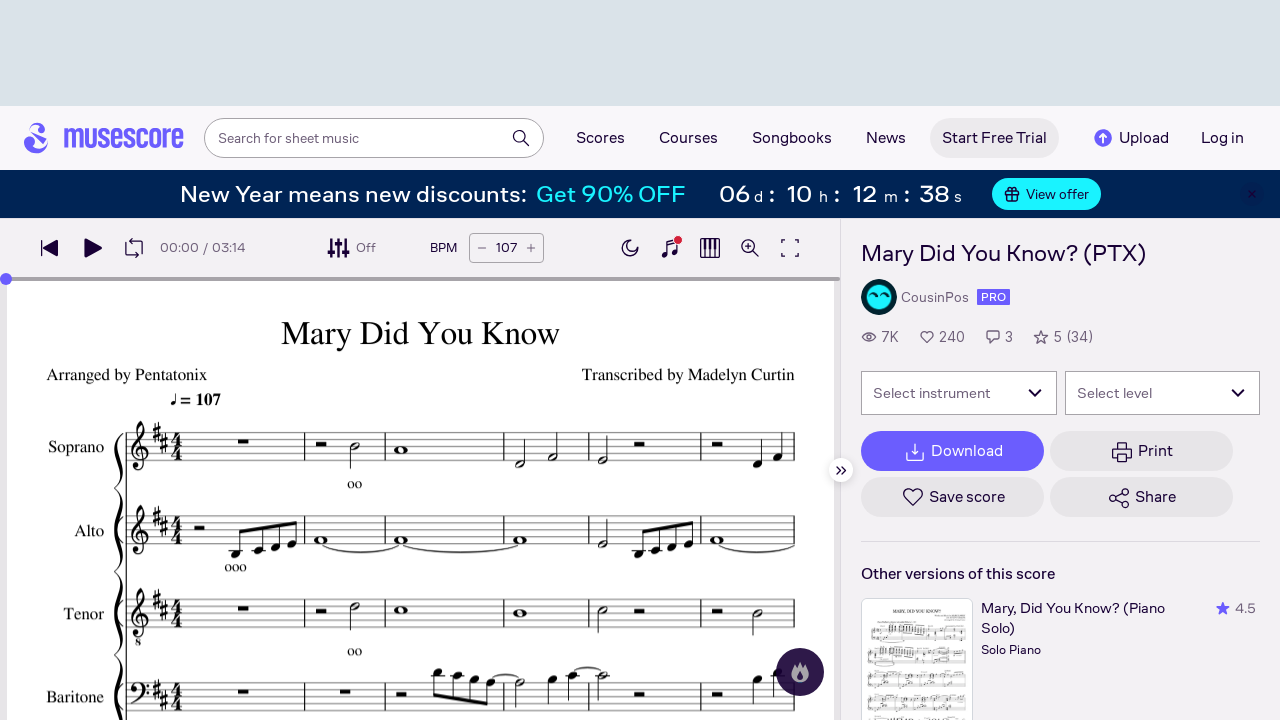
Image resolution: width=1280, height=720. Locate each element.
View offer (1046, 194)
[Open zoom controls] (750, 248)
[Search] (521, 138)
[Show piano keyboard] (670, 248)
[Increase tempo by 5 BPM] (531, 248)
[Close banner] (1252, 194)
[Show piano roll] (710, 248)
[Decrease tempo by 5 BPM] (482, 248)
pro (993, 297)
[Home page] (104, 138)
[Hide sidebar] (841, 470)
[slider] (6, 279)
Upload (1130, 138)
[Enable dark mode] (630, 248)
